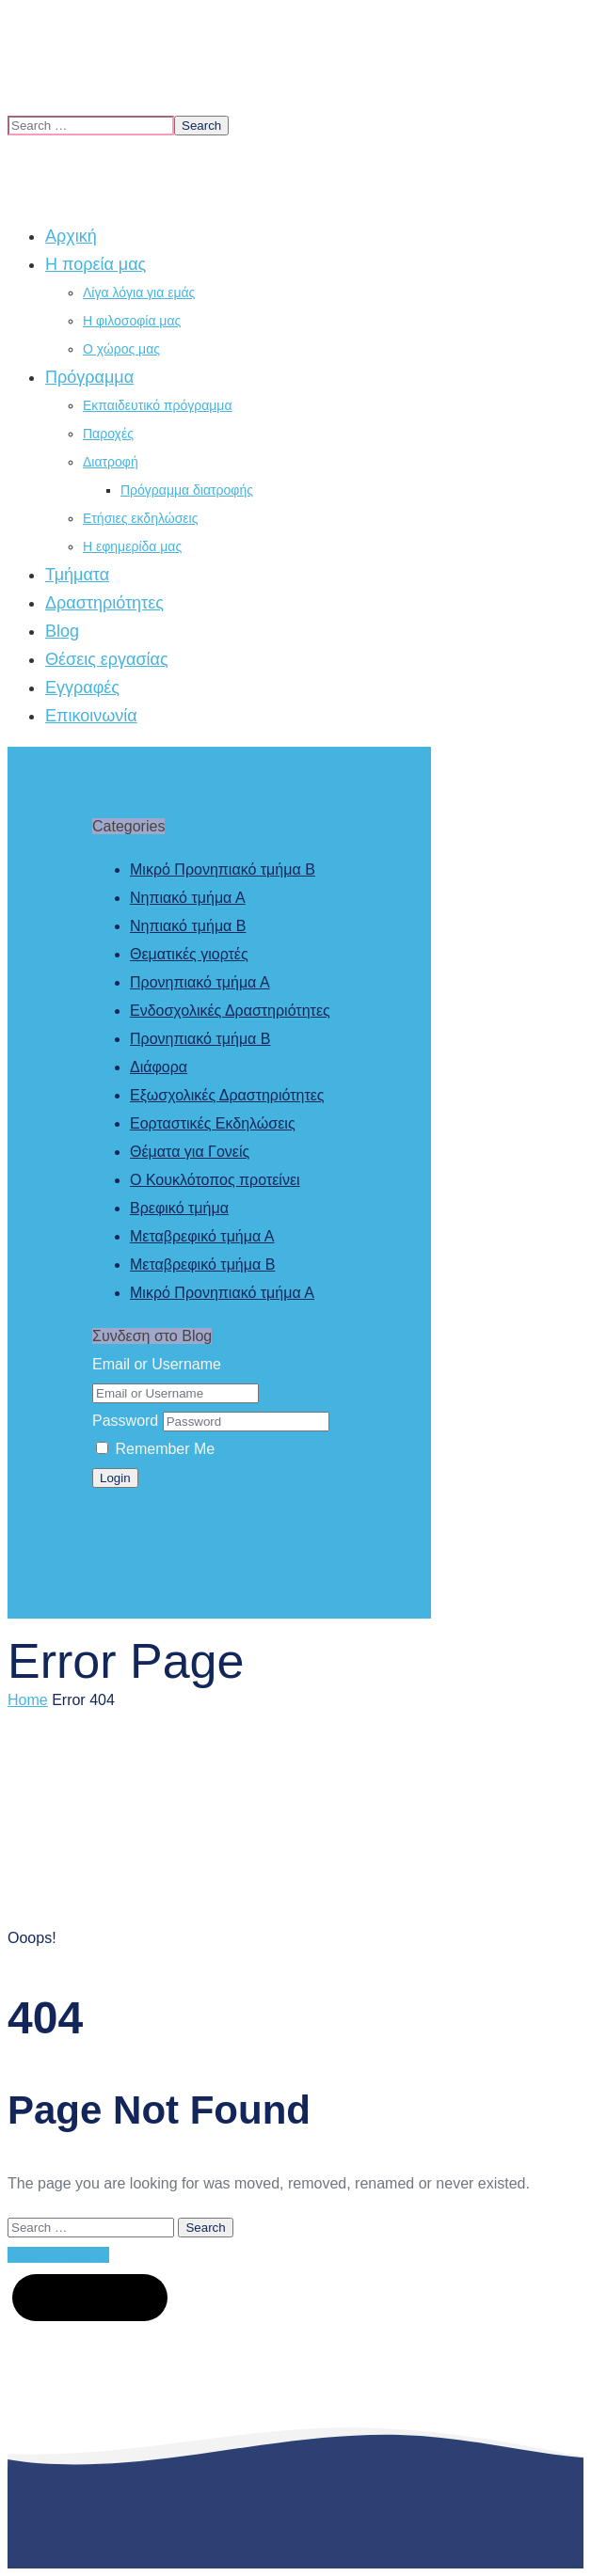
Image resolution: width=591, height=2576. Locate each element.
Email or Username (156, 1364)
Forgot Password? (153, 1505)
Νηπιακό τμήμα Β (188, 926)
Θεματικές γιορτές (189, 954)
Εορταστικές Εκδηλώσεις (213, 1123)
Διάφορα (158, 1067)
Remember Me (155, 1449)
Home (28, 1700)
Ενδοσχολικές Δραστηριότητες (230, 1011)
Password (125, 1421)
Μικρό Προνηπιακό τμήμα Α (222, 1293)
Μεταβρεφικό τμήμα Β (202, 1264)
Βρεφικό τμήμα (179, 1208)
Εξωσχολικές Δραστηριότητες (227, 1095)
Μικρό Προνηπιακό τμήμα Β (222, 869)
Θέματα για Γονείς (189, 1152)
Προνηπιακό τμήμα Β (200, 1039)
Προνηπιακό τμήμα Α (200, 982)
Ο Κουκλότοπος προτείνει (215, 1180)
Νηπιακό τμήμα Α (188, 898)
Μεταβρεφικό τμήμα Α (202, 1236)
